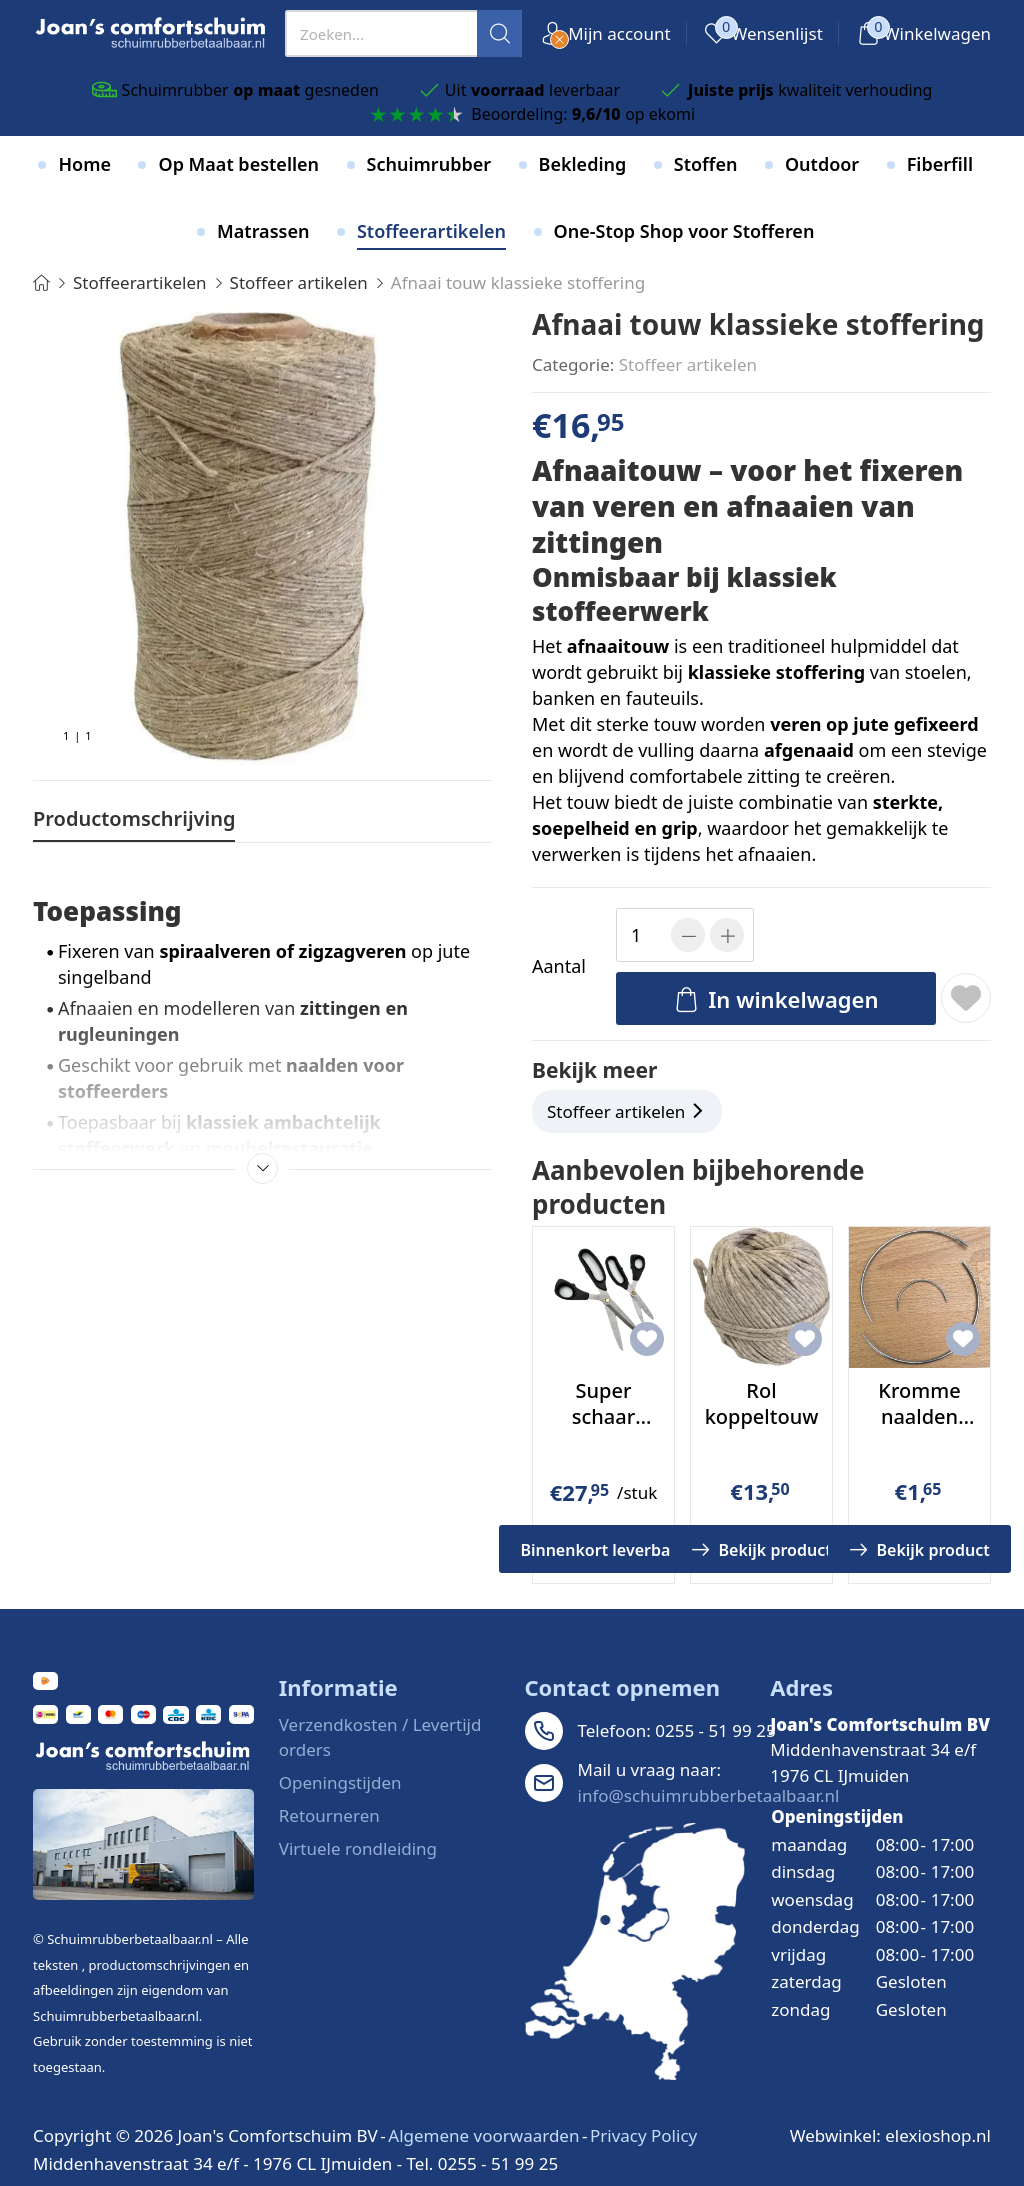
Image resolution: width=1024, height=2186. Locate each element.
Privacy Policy (643, 2135)
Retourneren (329, 1815)
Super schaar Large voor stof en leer (604, 1429)
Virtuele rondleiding (358, 1848)
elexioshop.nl (938, 2135)
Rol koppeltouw (762, 1403)
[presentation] (403, 33)
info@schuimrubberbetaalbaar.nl (709, 1795)
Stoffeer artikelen (688, 364)
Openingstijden (340, 1782)
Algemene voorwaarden (483, 2135)
